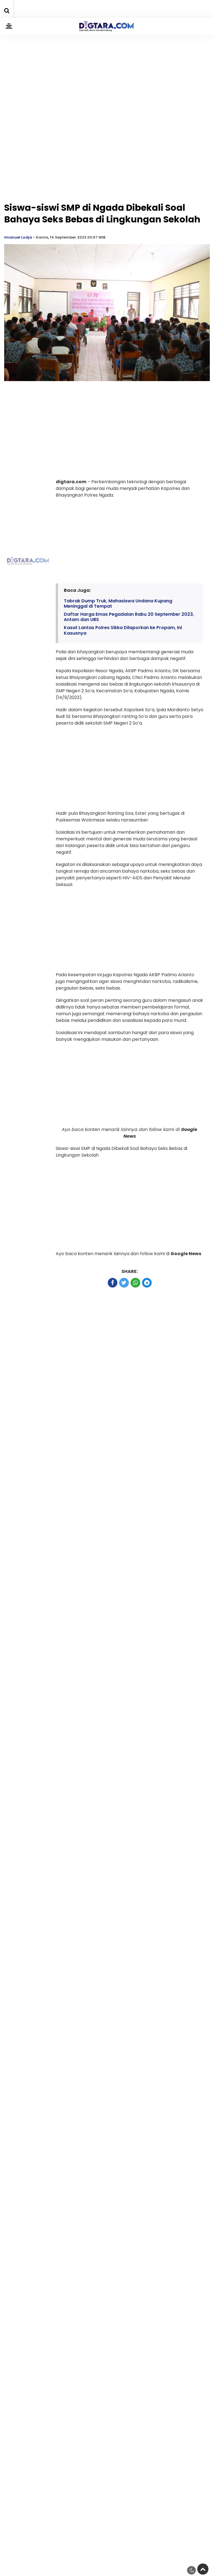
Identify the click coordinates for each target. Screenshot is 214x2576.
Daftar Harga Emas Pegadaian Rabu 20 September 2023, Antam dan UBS (129, 617)
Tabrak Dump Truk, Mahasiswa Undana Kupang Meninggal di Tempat (118, 603)
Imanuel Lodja (18, 237)
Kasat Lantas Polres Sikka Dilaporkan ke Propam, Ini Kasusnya (123, 630)
